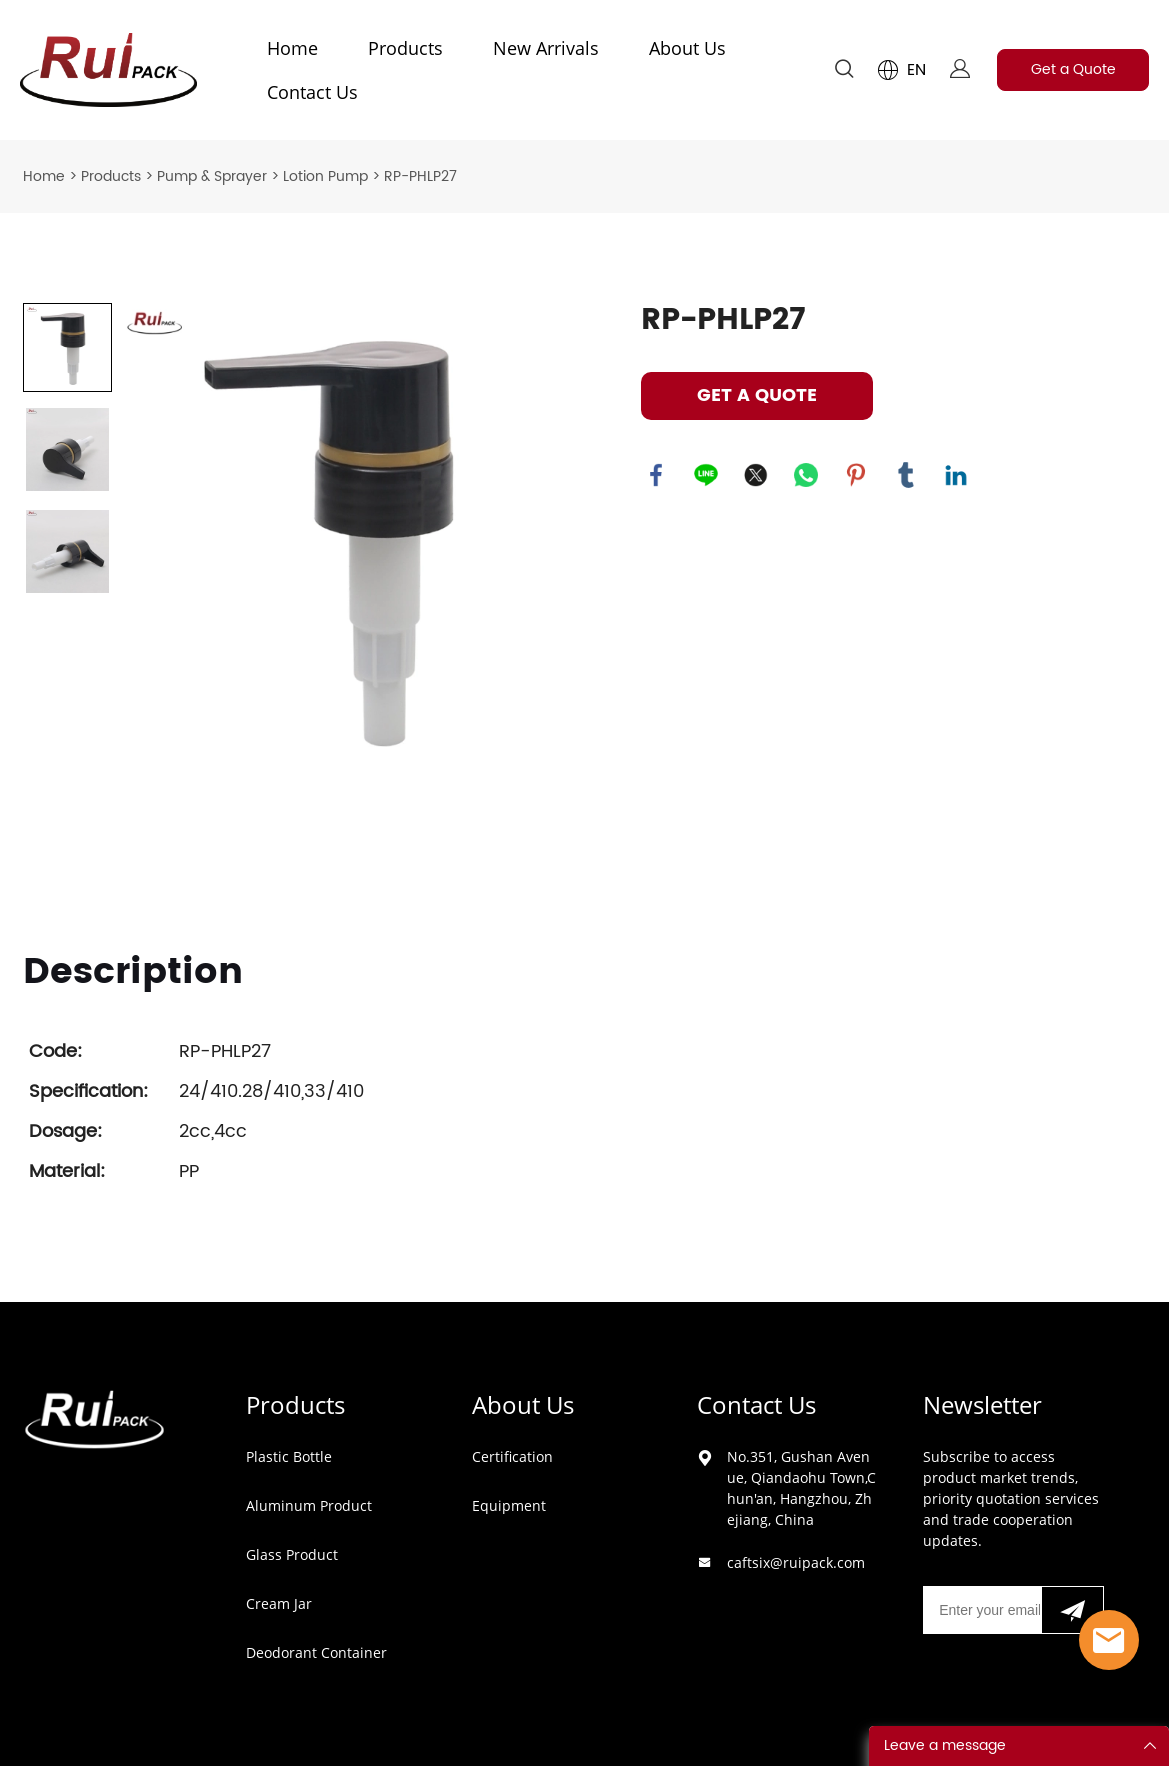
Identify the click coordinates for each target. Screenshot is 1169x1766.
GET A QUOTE (757, 395)
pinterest (856, 475)
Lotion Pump (325, 176)
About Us (687, 48)
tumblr (906, 475)
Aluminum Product (309, 1505)
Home (292, 48)
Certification (512, 1456)
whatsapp (806, 475)
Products (405, 48)
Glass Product (292, 1554)
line (706, 475)
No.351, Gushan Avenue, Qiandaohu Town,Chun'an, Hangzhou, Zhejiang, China (801, 1488)
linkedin (956, 475)
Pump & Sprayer (212, 176)
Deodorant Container (316, 1652)
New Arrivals (546, 48)
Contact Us (312, 92)
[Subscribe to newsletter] (1072, 1610)
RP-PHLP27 (420, 176)
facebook (656, 475)
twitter (756, 475)
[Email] (982, 1610)
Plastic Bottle (289, 1456)
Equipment (509, 1505)
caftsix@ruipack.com (796, 1562)
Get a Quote (1073, 69)
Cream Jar (279, 1603)
